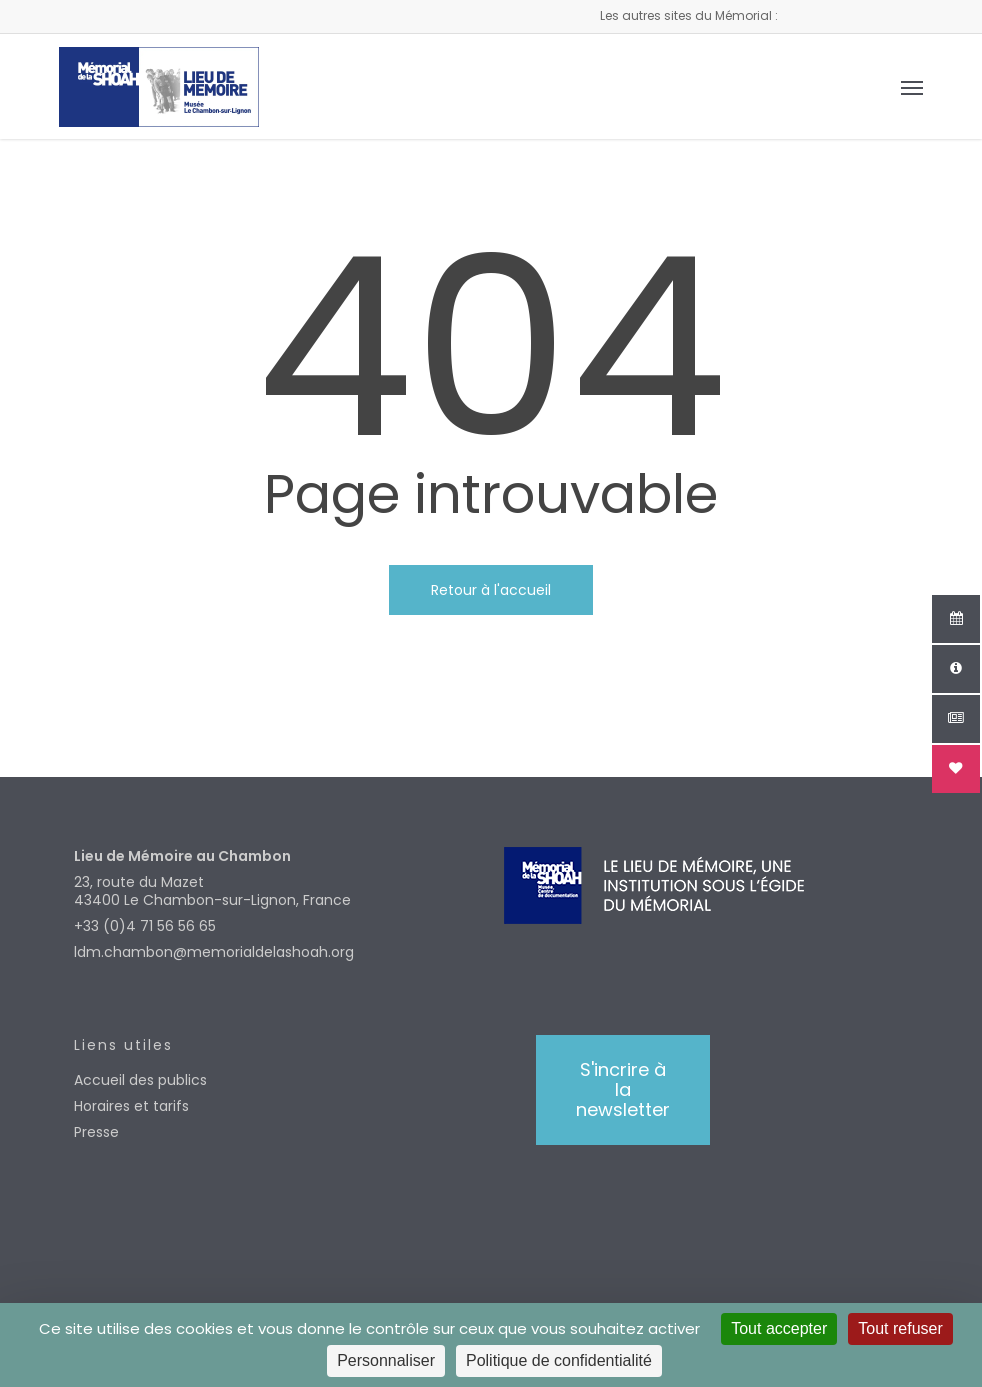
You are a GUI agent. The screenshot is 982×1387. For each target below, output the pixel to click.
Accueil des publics (140, 1080)
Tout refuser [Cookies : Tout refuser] (900, 1328)
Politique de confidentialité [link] (559, 1360)
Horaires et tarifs (131, 1106)
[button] (912, 87)
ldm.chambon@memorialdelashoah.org (214, 952)
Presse (96, 1132)
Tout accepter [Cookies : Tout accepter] (779, 1328)
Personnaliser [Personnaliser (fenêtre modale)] (386, 1360)
